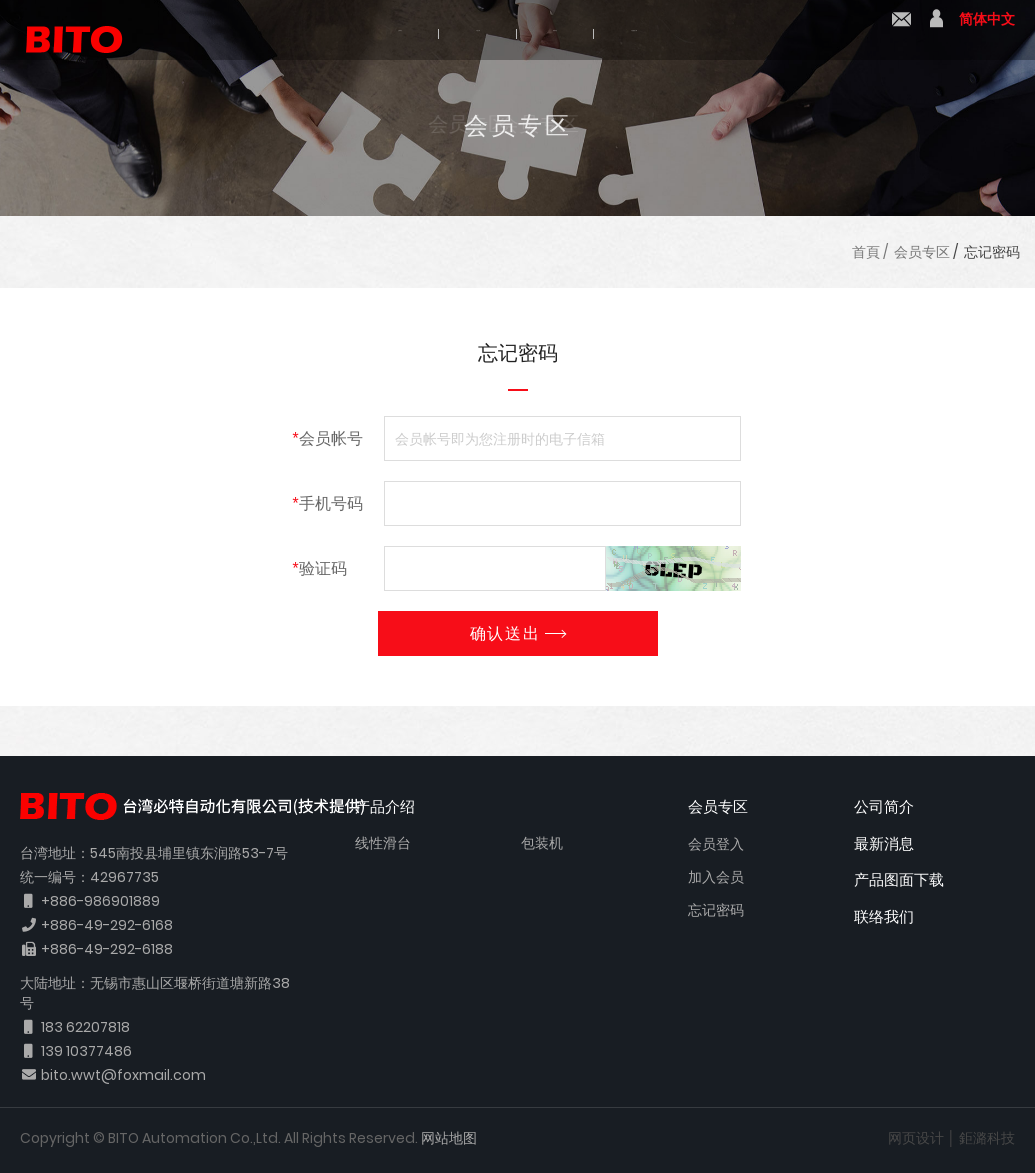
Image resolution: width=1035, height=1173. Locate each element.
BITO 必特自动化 (65, 30)
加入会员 (716, 877)
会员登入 (716, 844)
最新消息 (569, 32)
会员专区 (922, 252)
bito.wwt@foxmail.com (123, 1075)
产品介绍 (435, 32)
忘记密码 (992, 252)
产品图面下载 (719, 32)
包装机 (542, 843)
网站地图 (449, 1138)
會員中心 (936, 31)
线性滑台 (383, 843)
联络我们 (901, 31)
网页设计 (916, 1138)
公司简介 (301, 32)
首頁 (866, 252)
